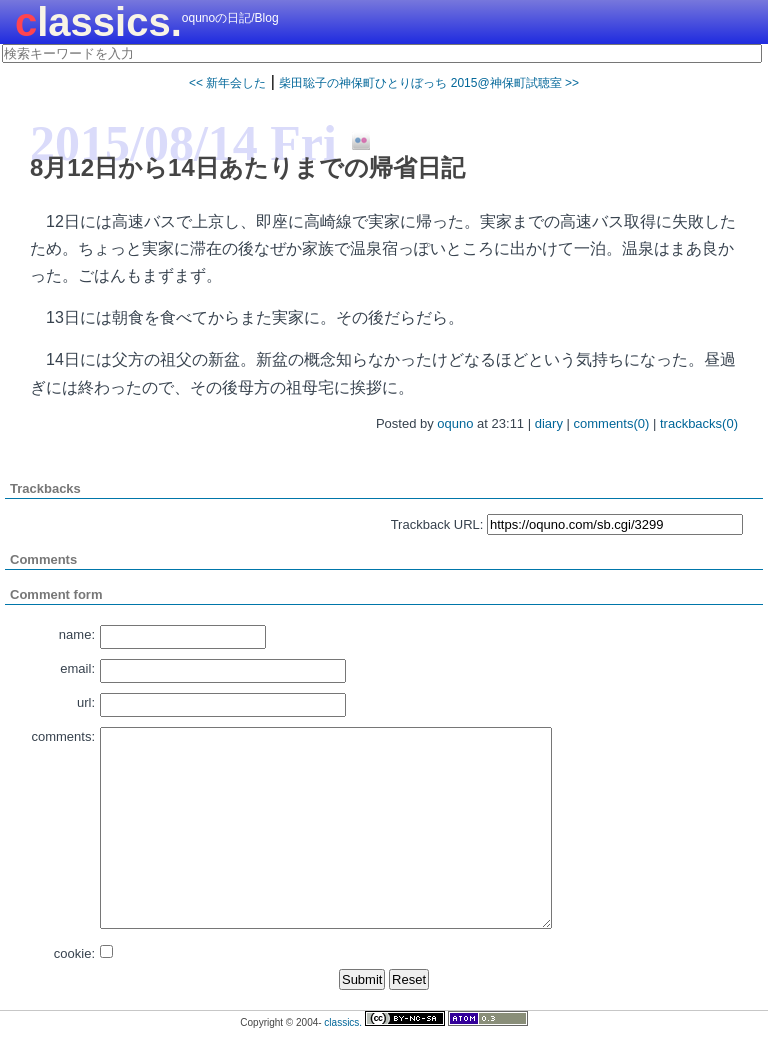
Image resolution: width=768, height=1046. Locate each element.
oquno (455, 423)
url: (86, 702)
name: (77, 634)
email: (77, 668)
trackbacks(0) (699, 423)
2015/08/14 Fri (183, 143)
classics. (98, 22)
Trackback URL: (437, 524)
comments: (63, 736)
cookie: (74, 953)
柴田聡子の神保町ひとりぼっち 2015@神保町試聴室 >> (429, 83)
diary (549, 423)
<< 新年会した (227, 83)
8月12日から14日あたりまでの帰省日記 (247, 167)
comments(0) (612, 423)
